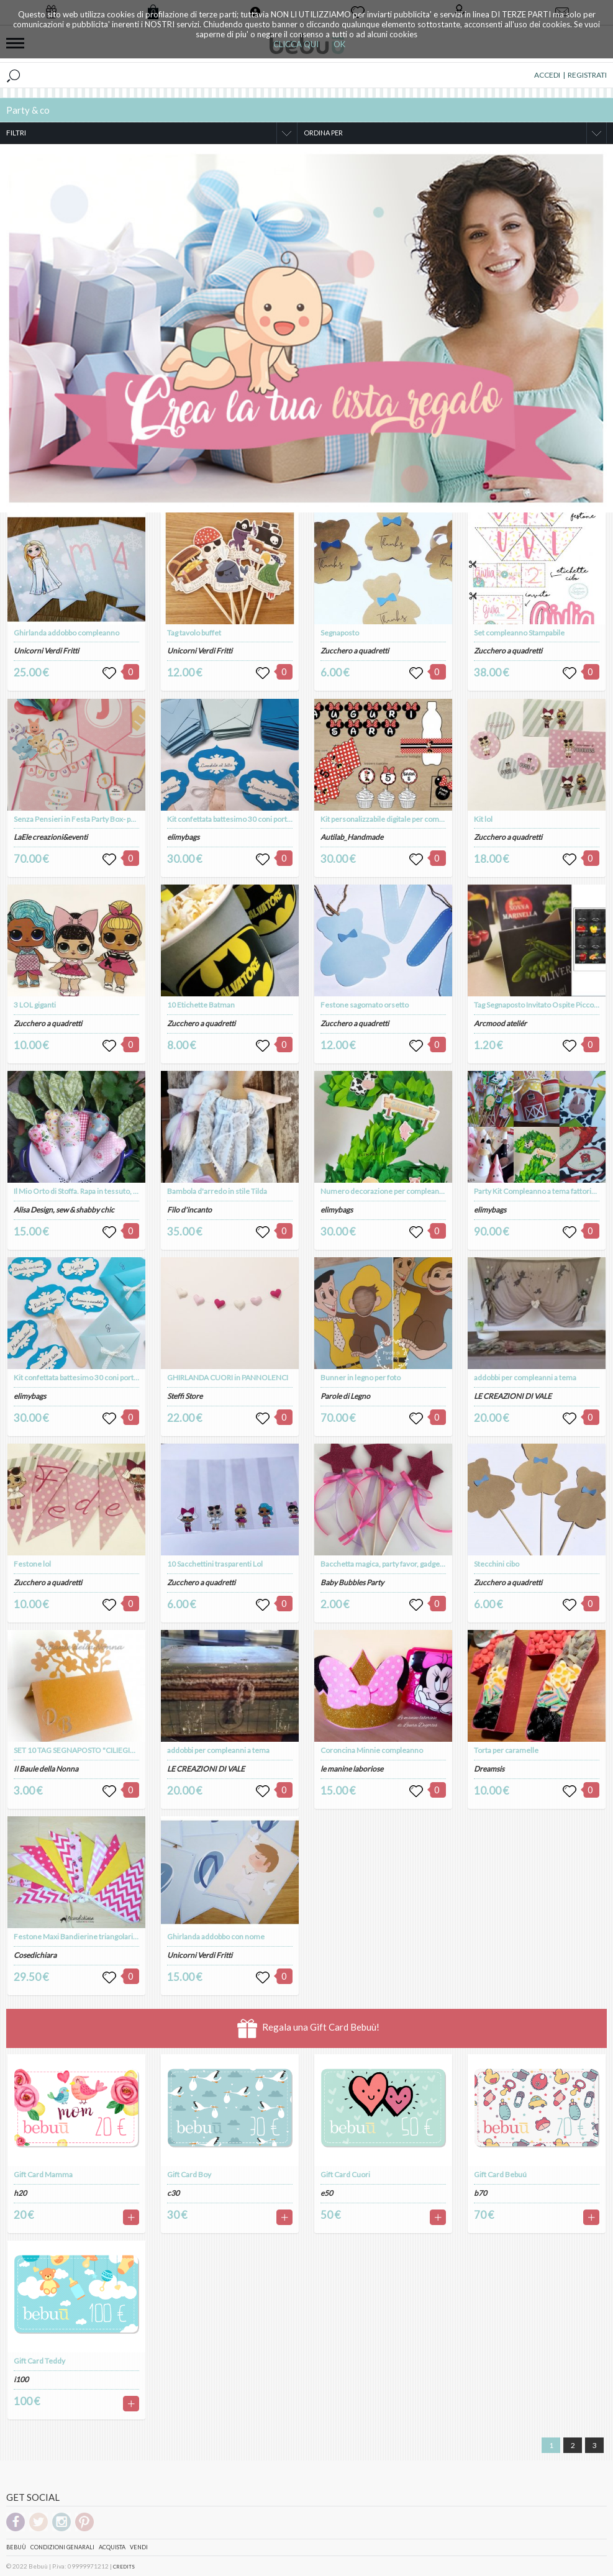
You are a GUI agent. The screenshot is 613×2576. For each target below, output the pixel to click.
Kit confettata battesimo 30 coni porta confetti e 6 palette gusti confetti (129, 1377)
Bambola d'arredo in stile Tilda (217, 1191)
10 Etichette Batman (201, 1004)
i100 (21, 2379)
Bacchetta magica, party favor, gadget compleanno (402, 1563)
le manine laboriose (351, 1768)
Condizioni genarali (62, 2547)
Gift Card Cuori (345, 2174)
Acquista (112, 2547)
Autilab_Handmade (351, 837)
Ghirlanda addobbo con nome (216, 1936)
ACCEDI (547, 75)
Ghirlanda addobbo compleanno (66, 632)
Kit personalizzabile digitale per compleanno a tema (404, 819)
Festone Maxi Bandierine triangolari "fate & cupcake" (101, 1936)
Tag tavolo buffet (194, 632)
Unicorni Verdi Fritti (46, 650)
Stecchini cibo (496, 1563)
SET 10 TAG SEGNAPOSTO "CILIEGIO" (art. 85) (90, 1750)
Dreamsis (489, 1768)
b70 (480, 2193)
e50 (326, 2193)
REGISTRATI (587, 75)
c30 (173, 2193)
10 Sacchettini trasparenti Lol (215, 1563)
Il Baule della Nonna (46, 1768)
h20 (20, 2193)
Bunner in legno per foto (360, 1377)
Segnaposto (339, 632)
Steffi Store (184, 1396)
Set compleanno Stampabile (519, 632)
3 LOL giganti (35, 1004)
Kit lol (483, 819)
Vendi (139, 2547)
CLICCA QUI (296, 44)
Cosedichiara (35, 1955)
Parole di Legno (345, 1396)
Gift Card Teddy (39, 2360)
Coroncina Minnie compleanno (371, 1750)
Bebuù (16, 2547)
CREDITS (124, 2567)
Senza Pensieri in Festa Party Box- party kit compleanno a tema (116, 819)
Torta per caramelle (506, 1750)
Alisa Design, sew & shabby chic (64, 1209)
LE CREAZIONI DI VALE (206, 1768)
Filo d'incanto (189, 1209)
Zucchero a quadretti (48, 1023)
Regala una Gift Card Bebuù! (308, 2028)
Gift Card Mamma (43, 2174)
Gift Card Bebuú (500, 2174)
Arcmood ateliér (500, 1023)
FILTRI (16, 132)
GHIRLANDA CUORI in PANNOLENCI (227, 1377)
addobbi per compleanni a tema (218, 1750)
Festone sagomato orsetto (364, 1004)
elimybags (30, 1396)
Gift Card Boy (189, 2174)
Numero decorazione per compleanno (384, 1191)
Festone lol (32, 1563)
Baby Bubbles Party (352, 1582)
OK (339, 44)
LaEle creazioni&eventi (51, 837)
